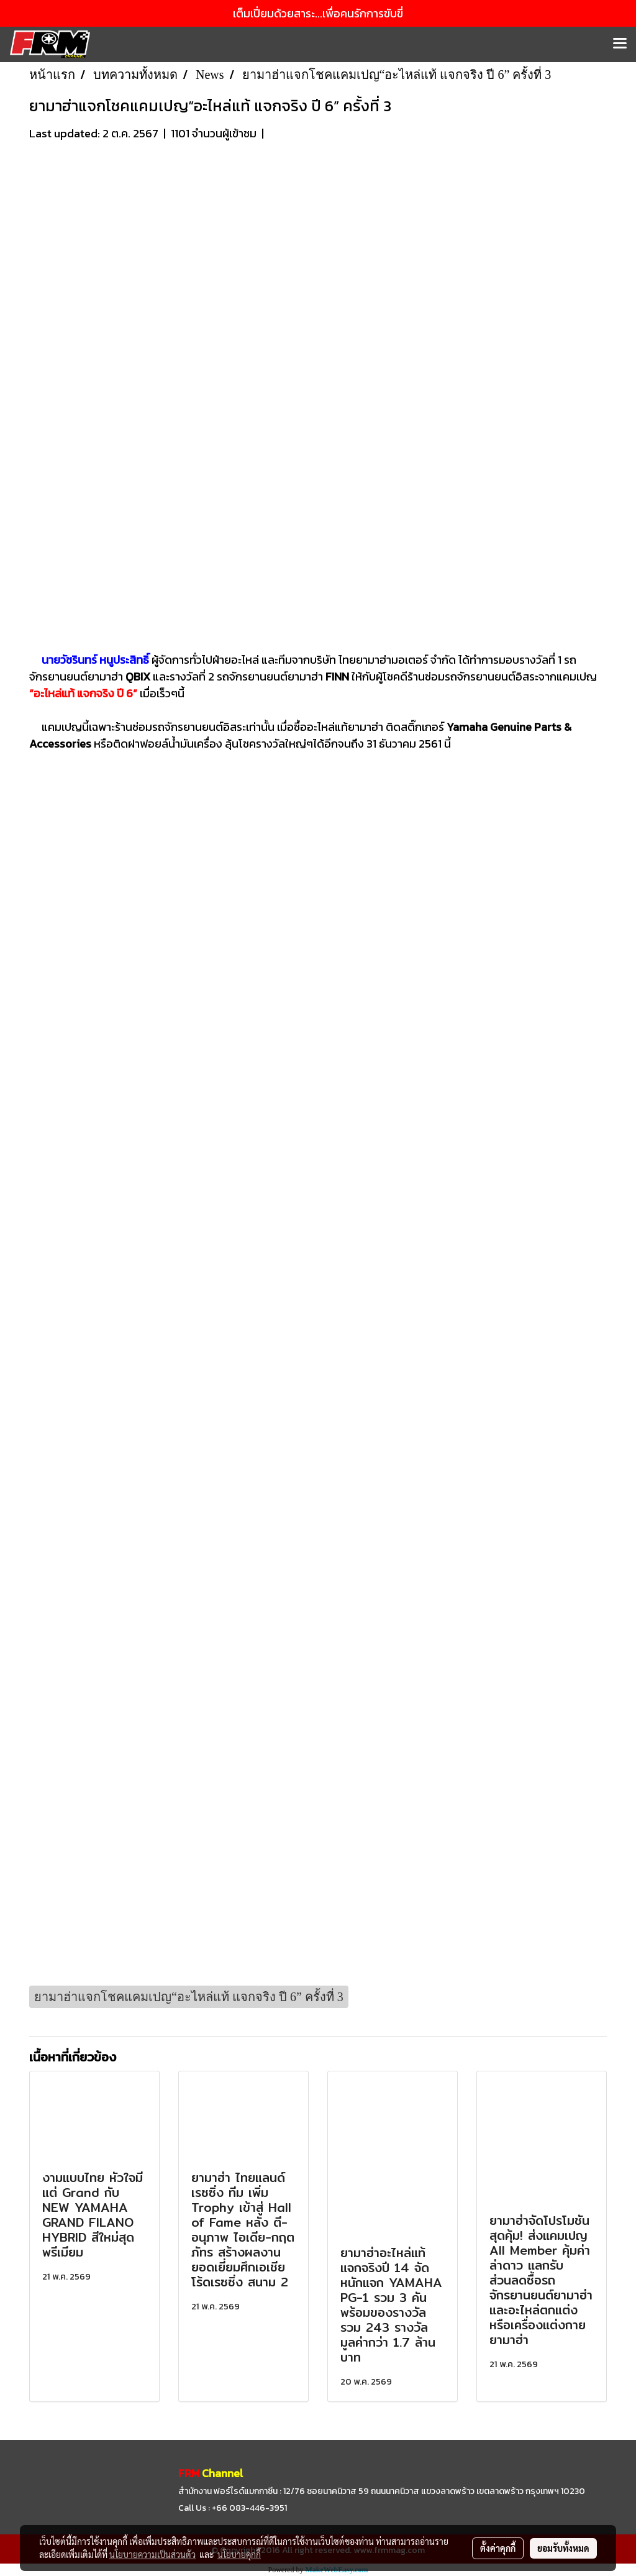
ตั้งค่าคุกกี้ (498, 2548)
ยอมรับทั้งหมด (563, 2548)
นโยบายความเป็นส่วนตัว (152, 2554)
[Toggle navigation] (620, 44)
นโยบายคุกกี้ (239, 2554)
